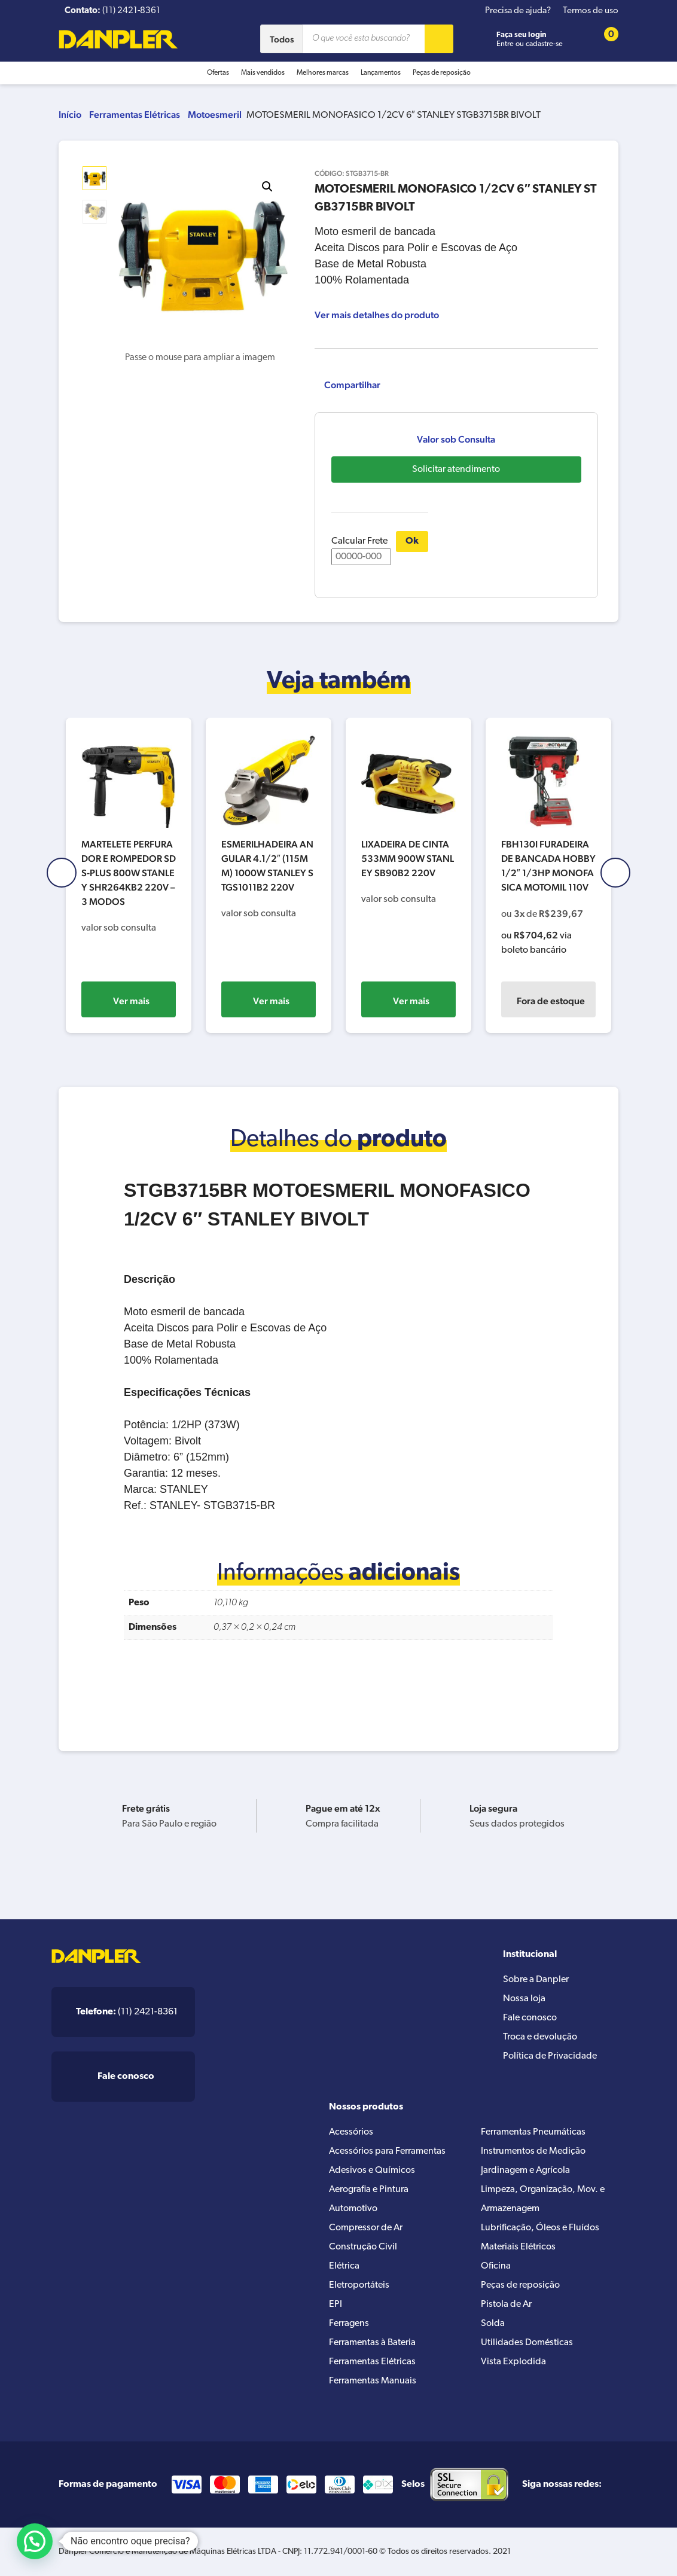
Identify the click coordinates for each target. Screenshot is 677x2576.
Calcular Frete (361, 550)
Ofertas (218, 73)
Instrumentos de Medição (533, 2151)
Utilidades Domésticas (527, 2343)
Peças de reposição (442, 73)
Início (70, 114)
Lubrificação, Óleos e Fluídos (540, 2228)
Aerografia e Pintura (368, 2189)
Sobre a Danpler (536, 1979)
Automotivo (353, 2209)
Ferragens (349, 2323)
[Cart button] (603, 39)
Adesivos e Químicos (372, 2170)
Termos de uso (590, 11)
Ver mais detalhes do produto (377, 315)
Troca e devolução (540, 2037)
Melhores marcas (323, 73)
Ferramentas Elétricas (134, 114)
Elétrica (344, 2266)
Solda (493, 2323)
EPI (335, 2304)
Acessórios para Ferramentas (387, 2151)
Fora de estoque (551, 1001)
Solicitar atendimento (456, 469)
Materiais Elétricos (518, 2247)
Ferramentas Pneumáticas (533, 2132)
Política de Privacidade (550, 2056)
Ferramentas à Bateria (372, 2343)
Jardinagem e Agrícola (525, 2170)
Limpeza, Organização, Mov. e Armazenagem (543, 2199)
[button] (267, 186)
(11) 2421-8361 (127, 2012)
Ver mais (131, 1001)
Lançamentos (381, 73)
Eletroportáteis (359, 2285)
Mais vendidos (263, 73)
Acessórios (351, 2132)
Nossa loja (524, 1999)
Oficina (496, 2266)
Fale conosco (530, 2018)
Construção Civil (363, 2247)
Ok (412, 541)
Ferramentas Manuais (372, 2381)
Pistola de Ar (506, 2304)
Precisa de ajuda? (518, 11)
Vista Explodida (513, 2362)
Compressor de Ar (365, 2228)
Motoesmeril (215, 114)
